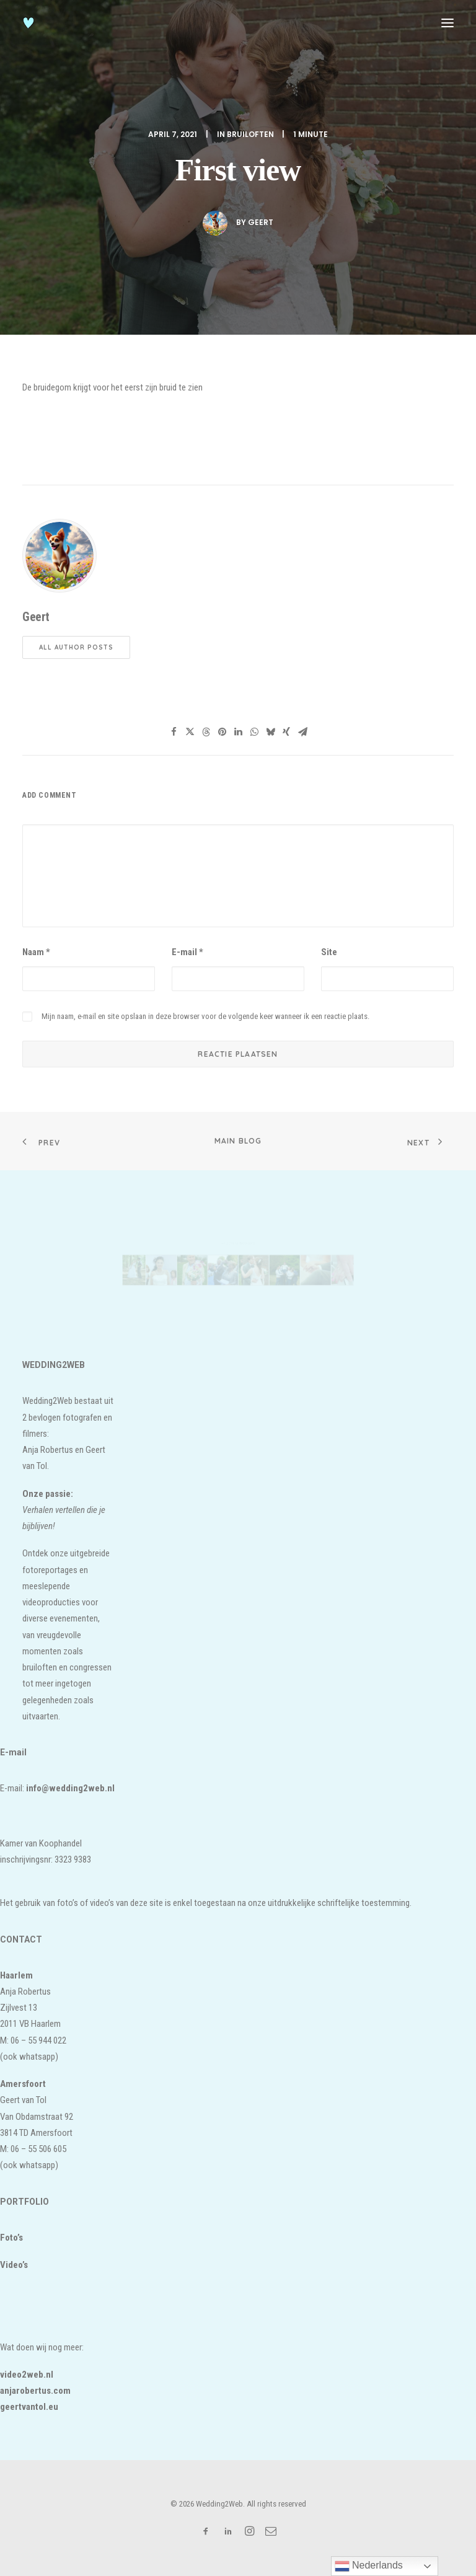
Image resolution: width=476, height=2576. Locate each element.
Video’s (14, 2264)
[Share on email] (302, 732)
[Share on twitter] (189, 732)
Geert (260, 222)
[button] (447, 23)
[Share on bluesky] (270, 732)
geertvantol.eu (29, 2406)
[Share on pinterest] (221, 732)
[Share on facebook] (173, 732)
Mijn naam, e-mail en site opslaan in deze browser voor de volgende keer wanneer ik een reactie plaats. (205, 1016)
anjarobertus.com (35, 2390)
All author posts (76, 647)
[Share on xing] (286, 732)
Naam (36, 952)
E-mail (187, 952)
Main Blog (238, 1140)
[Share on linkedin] (238, 732)
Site (329, 952)
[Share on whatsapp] (254, 732)
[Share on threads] (205, 732)
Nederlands (369, 2566)
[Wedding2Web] (28, 23)
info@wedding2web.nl (70, 1788)
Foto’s (11, 2237)
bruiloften (250, 134)
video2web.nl (26, 2374)
